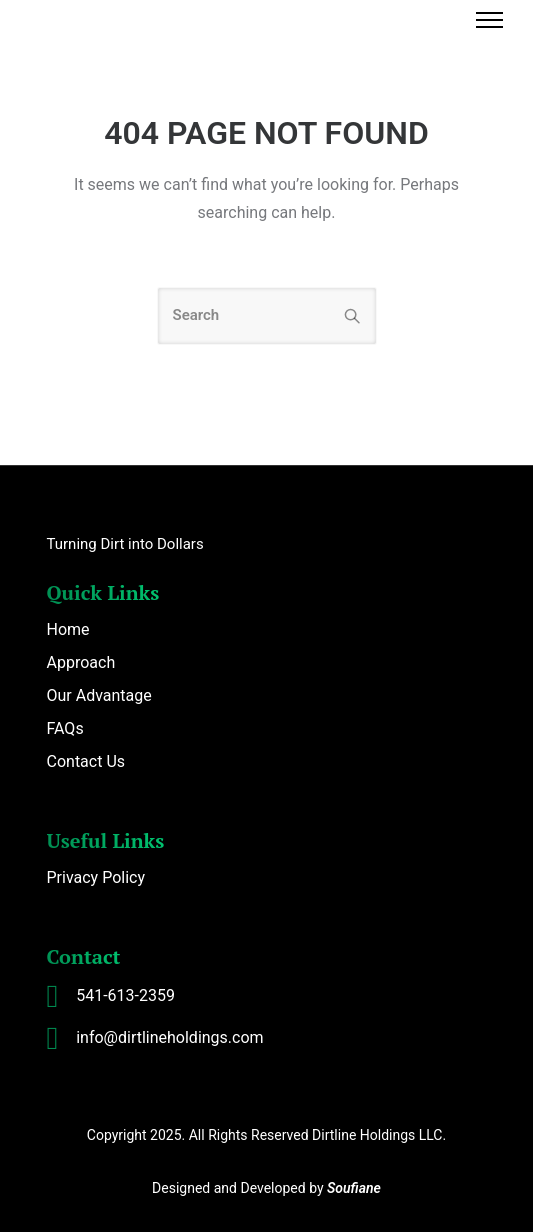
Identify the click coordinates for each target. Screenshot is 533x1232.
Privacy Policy (96, 877)
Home (68, 629)
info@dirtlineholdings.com (169, 1037)
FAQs (65, 728)
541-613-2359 (125, 995)
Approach (81, 662)
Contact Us (86, 761)
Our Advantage (99, 695)
